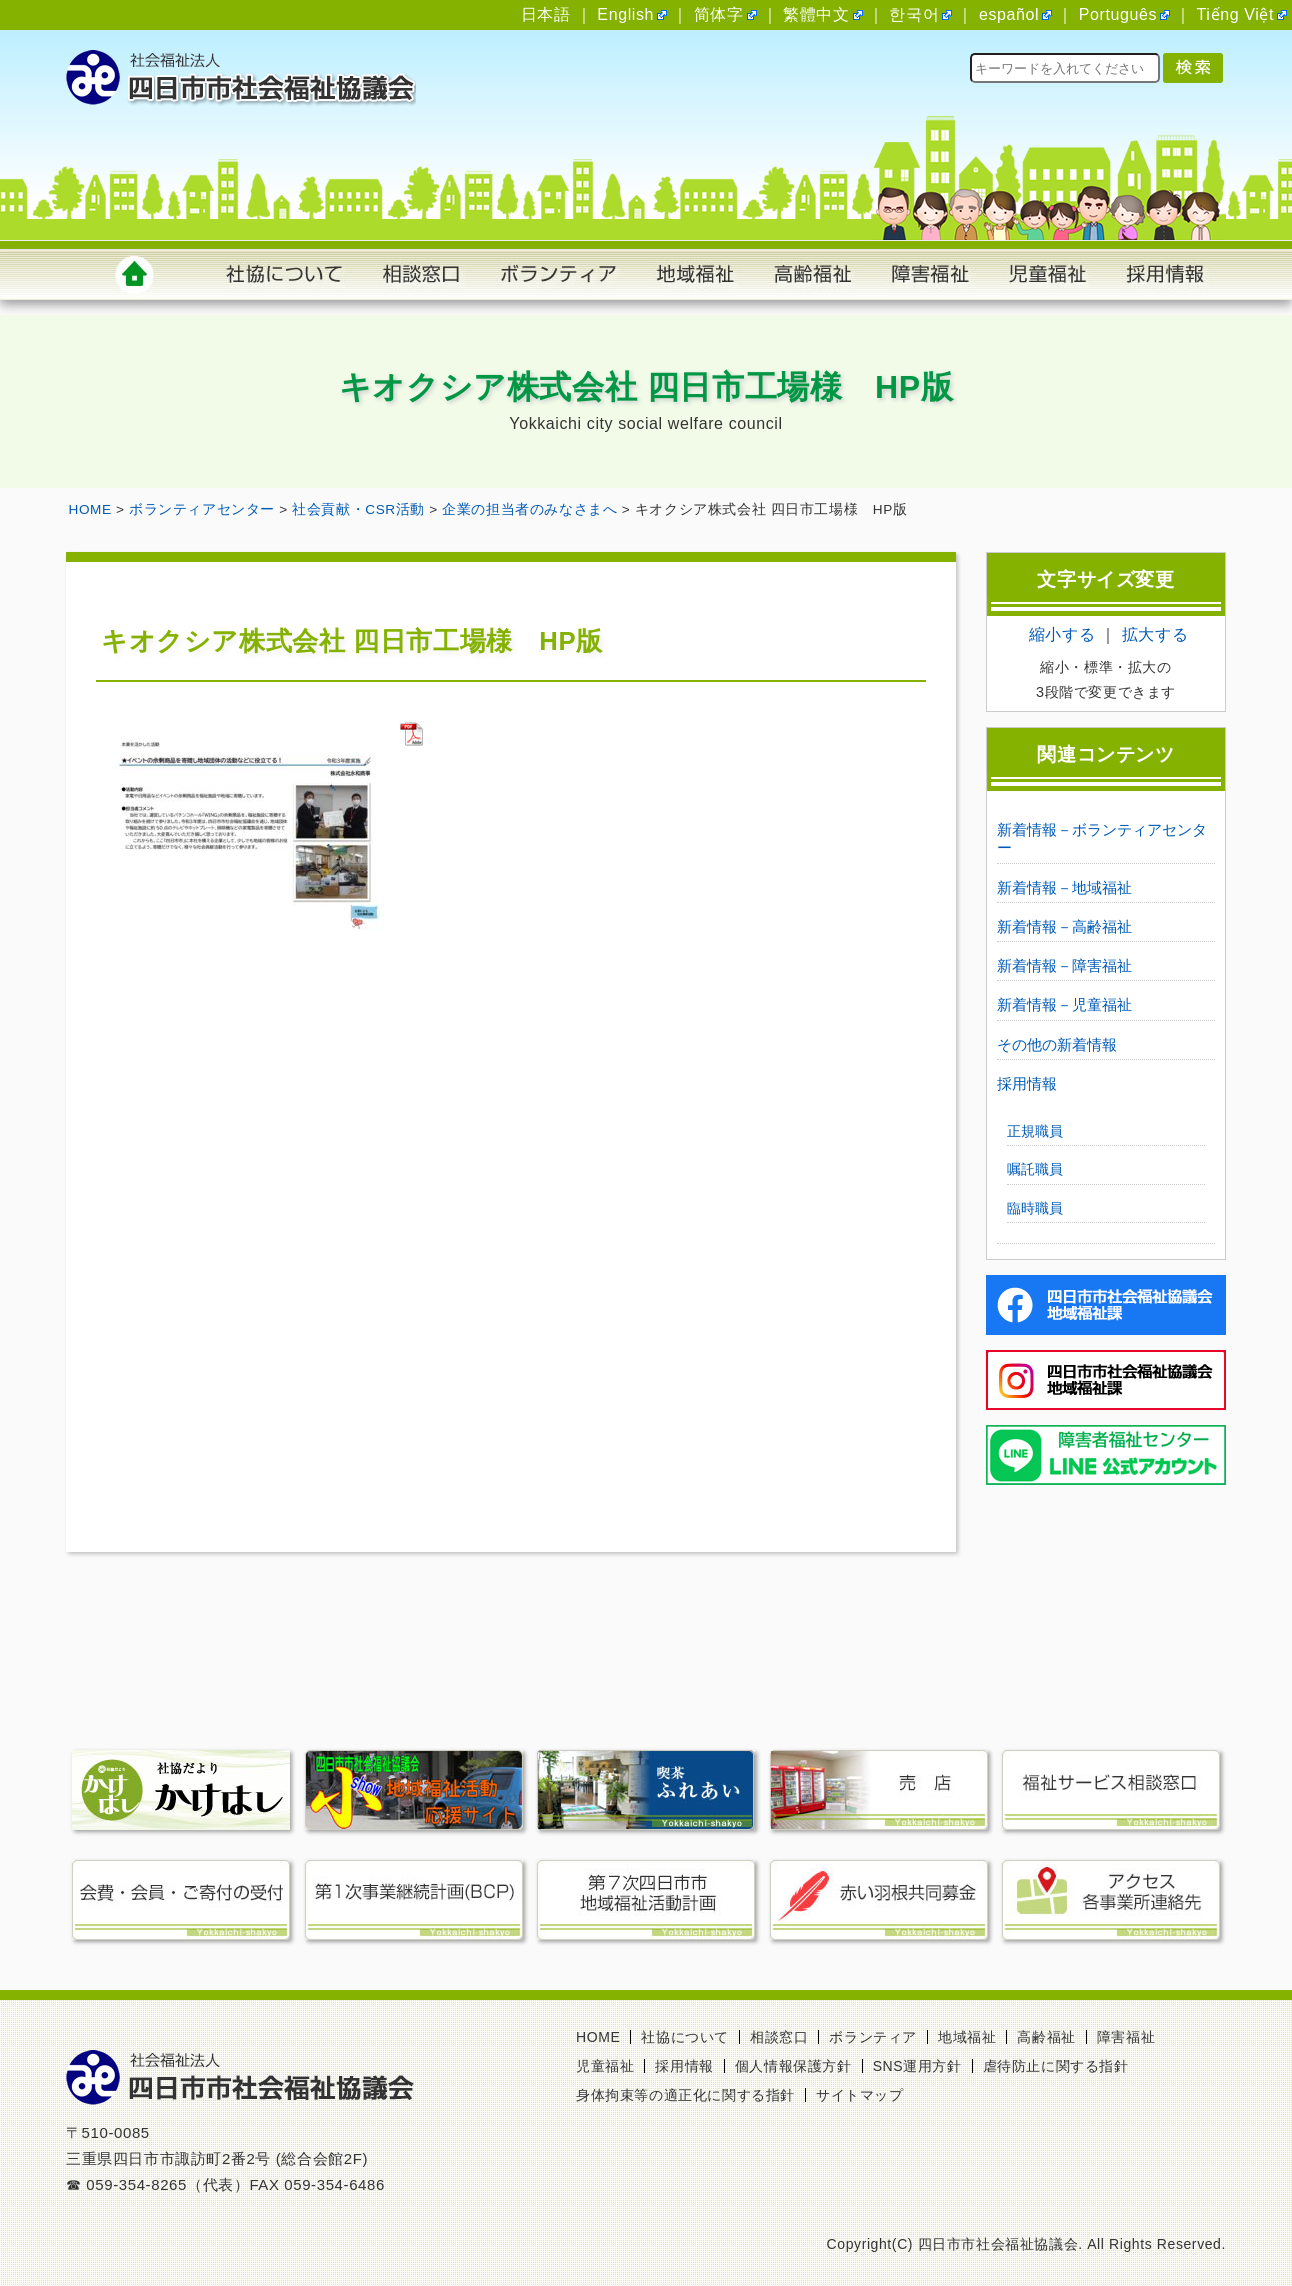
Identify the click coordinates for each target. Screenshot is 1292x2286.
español (1009, 14)
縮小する (1062, 634)
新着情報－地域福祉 (1064, 887)
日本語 (546, 14)
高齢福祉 (1046, 2037)
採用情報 (1027, 1083)
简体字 (719, 14)
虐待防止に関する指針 (1056, 2066)
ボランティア (873, 2037)
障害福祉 (1126, 2037)
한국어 (914, 14)
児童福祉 (605, 2066)
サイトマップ (860, 2095)
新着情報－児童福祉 (1064, 1004)
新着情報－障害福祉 (1064, 965)
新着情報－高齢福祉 (1064, 926)
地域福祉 (967, 2037)
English (625, 14)
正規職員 (1035, 1131)
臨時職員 (1035, 1208)
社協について (685, 2037)
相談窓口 (779, 2037)
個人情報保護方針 (793, 2066)
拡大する (1155, 634)
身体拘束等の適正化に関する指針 (685, 2095)
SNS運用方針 (917, 2066)
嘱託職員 (1035, 1169)
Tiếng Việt (1235, 14)
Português (1118, 14)
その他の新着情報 (1057, 1044)
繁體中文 (816, 14)
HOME (598, 2037)
